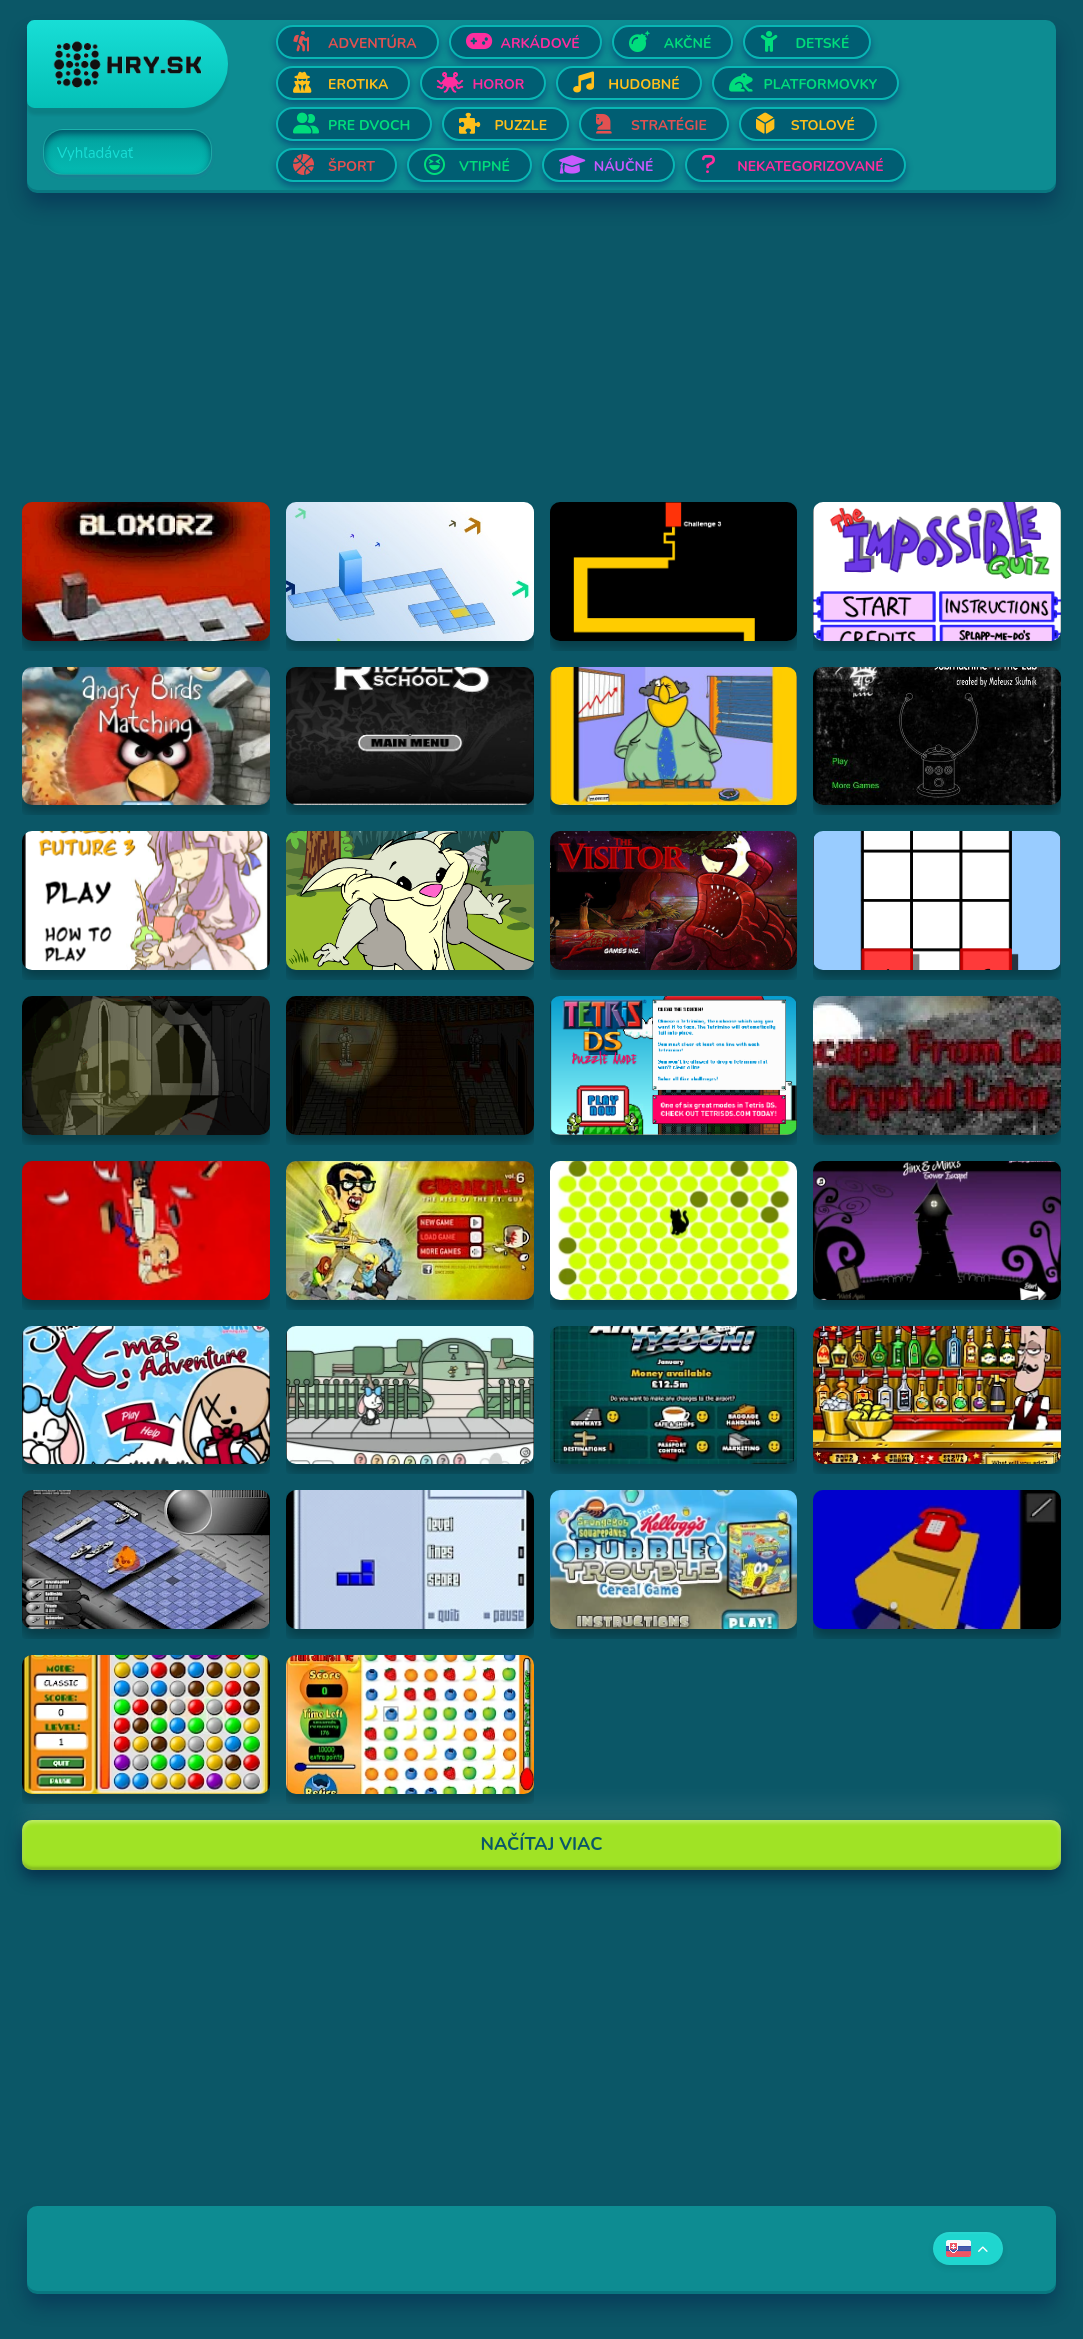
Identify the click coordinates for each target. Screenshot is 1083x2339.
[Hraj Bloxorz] (146, 571)
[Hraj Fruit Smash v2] (410, 1724)
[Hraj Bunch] (146, 1724)
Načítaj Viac (542, 1844)
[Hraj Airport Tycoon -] (674, 1395)
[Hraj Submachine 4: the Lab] (937, 736)
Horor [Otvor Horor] (498, 84)
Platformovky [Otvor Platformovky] (821, 84)
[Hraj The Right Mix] (937, 1395)
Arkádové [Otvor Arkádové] (540, 43)
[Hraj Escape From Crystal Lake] (937, 1065)
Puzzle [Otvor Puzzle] (520, 125)
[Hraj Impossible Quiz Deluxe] (937, 571)
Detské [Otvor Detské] (822, 43)
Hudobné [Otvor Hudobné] (643, 84)
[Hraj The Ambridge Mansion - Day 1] (146, 1065)
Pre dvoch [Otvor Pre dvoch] (369, 125)
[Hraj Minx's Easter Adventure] (410, 1395)
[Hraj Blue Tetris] (410, 1559)
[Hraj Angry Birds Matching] (146, 736)
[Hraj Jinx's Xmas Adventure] (146, 1395)
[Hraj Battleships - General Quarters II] (146, 1559)
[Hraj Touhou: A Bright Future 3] (146, 900)
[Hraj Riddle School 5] (410, 736)
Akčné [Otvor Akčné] (688, 43)
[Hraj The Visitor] (674, 900)
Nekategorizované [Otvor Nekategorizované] (810, 166)
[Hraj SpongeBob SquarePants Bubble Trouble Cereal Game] (674, 1559)
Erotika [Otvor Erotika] (358, 84)
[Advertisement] (541, 362)
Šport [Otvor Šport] (351, 166)
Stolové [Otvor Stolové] (823, 125)
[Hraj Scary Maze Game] (674, 571)
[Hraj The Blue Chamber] (937, 1559)
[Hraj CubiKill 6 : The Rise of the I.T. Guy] (410, 1230)
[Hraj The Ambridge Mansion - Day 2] (410, 1065)
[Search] (116, 153)
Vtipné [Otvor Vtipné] (484, 166)
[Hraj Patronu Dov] (674, 736)
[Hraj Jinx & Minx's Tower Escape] (937, 1230)
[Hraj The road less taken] (937, 900)
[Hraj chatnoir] (674, 1230)
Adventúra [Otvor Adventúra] (372, 43)
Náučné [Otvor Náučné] (624, 166)
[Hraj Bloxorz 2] (410, 571)
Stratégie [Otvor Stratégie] (669, 125)
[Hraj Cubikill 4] (146, 1230)
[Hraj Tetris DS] (674, 1065)
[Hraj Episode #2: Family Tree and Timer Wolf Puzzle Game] (410, 900)
